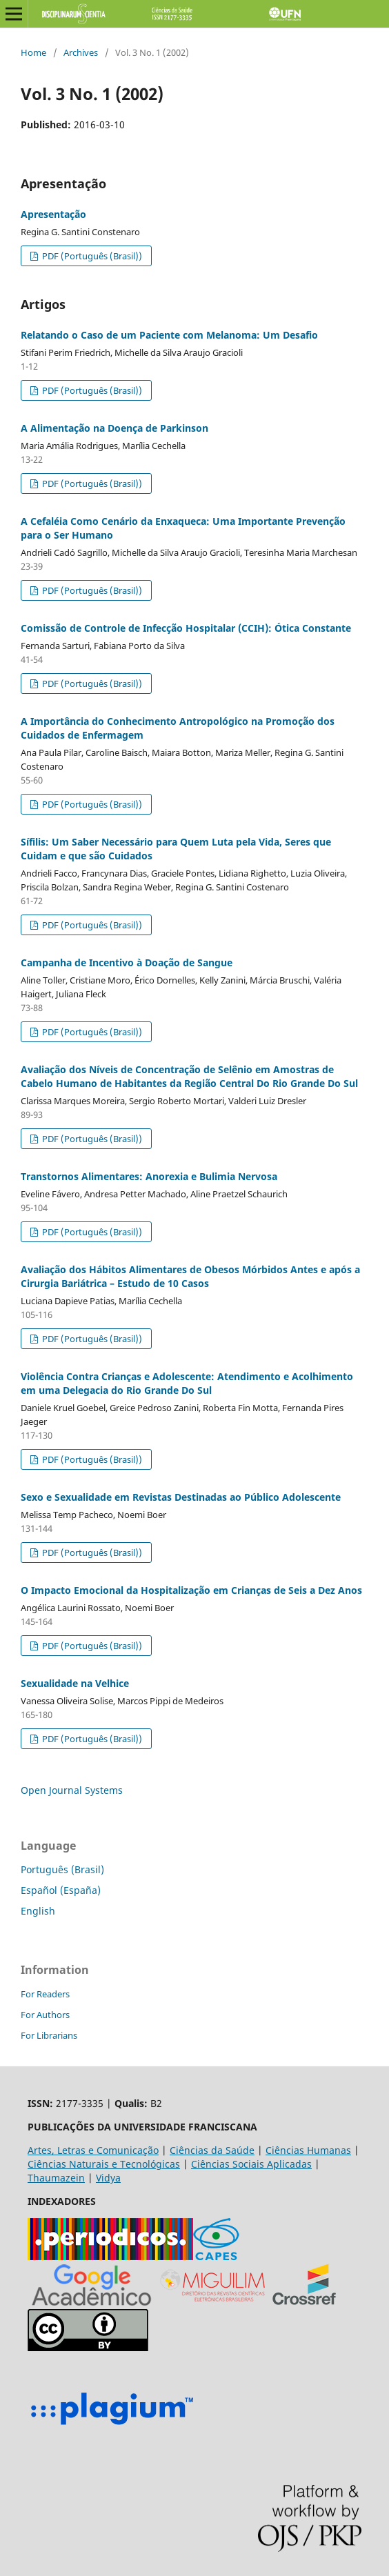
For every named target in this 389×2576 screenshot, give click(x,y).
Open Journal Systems (72, 1790)
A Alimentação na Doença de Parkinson (114, 428)
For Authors (45, 2014)
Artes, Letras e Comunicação (93, 2150)
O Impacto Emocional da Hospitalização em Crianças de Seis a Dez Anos (191, 1590)
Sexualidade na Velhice (75, 1683)
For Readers (45, 1994)
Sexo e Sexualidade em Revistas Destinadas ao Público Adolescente (181, 1497)
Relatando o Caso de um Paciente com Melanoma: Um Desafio (169, 334)
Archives (80, 52)
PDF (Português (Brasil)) (91, 256)
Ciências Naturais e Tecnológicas (104, 2163)
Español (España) (61, 1890)
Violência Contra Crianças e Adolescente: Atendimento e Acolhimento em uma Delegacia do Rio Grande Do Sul (187, 1383)
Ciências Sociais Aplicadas (251, 2163)
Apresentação (53, 214)
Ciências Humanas (308, 2150)
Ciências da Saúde (212, 2150)
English (38, 1910)
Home (33, 52)
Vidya (108, 2177)
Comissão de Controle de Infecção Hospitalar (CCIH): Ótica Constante (186, 628)
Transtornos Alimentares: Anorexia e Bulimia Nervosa (149, 1176)
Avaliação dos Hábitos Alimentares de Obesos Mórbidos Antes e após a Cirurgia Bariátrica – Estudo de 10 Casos (190, 1276)
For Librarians (49, 2035)
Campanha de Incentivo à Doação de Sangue (126, 962)
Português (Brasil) (62, 1869)
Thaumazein (56, 2177)
